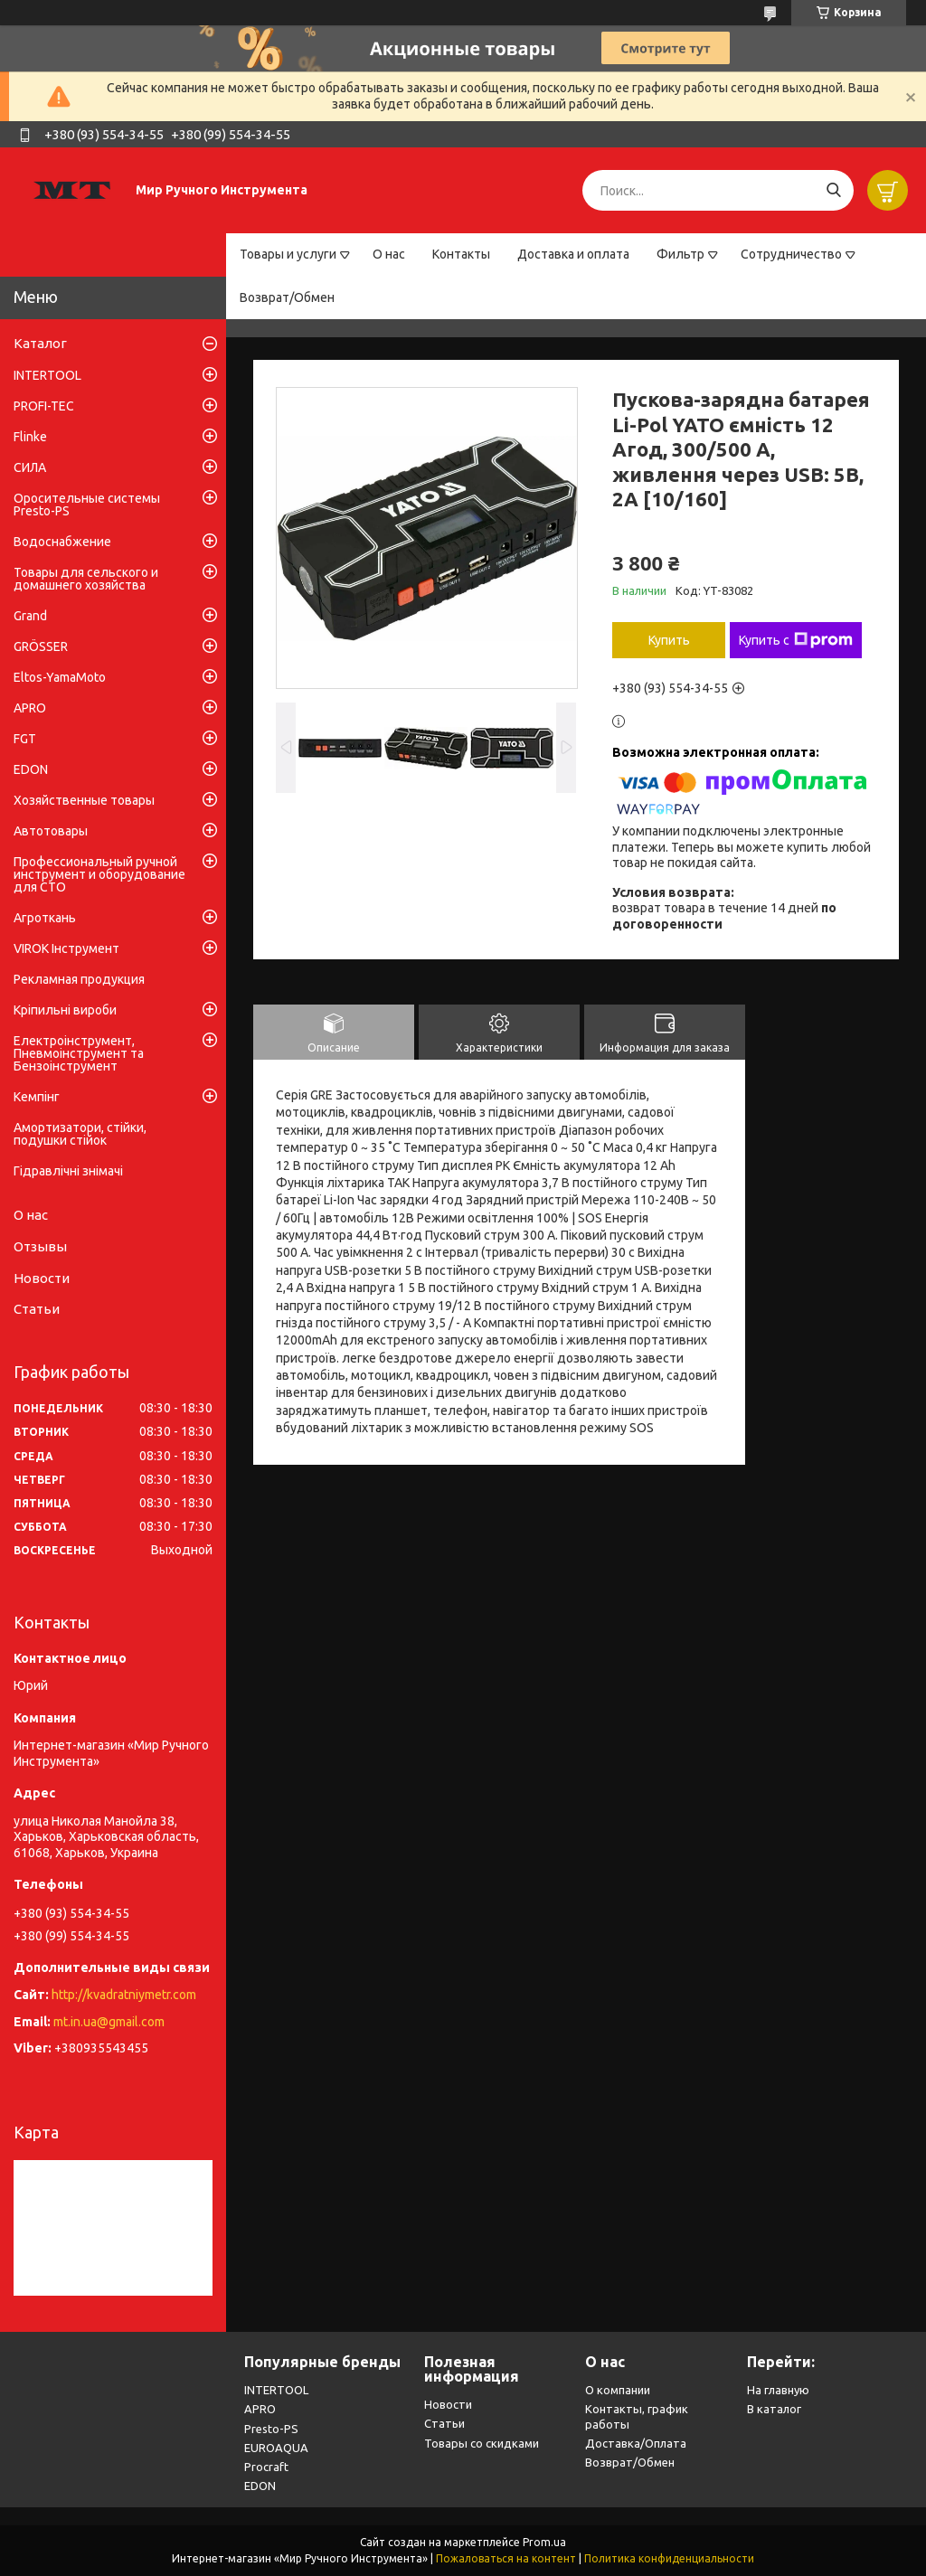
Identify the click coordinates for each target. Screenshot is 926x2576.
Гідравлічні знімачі (68, 1171)
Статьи (37, 1308)
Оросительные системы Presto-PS (87, 504)
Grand (30, 616)
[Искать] (833, 190)
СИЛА (30, 467)
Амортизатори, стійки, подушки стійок (80, 1133)
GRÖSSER (41, 646)
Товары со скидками (481, 2443)
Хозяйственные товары (84, 800)
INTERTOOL (47, 375)
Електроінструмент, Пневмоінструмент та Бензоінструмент (79, 1053)
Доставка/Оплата (635, 2443)
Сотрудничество (791, 254)
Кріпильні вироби (65, 1010)
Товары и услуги (288, 254)
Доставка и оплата (573, 254)
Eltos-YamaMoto (60, 677)
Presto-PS (271, 2428)
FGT (25, 738)
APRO (30, 708)
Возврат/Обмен (287, 297)
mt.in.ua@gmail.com (109, 2022)
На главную (778, 2389)
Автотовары (51, 831)
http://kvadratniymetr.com (124, 1994)
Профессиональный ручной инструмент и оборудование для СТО (99, 874)
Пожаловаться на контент (506, 2558)
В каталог (774, 2408)
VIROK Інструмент (66, 948)
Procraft (266, 2466)
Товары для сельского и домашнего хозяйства (86, 578)
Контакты (461, 254)
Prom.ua (544, 2542)
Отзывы (40, 1246)
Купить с (796, 640)
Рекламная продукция (79, 979)
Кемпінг (37, 1097)
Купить (669, 640)
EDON (31, 769)
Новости (42, 1278)
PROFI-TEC (44, 406)
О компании (617, 2389)
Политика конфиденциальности (669, 2558)
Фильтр (680, 254)
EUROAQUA (276, 2447)
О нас (389, 254)
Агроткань (45, 918)
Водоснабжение (62, 541)
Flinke (30, 436)
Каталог (40, 343)
